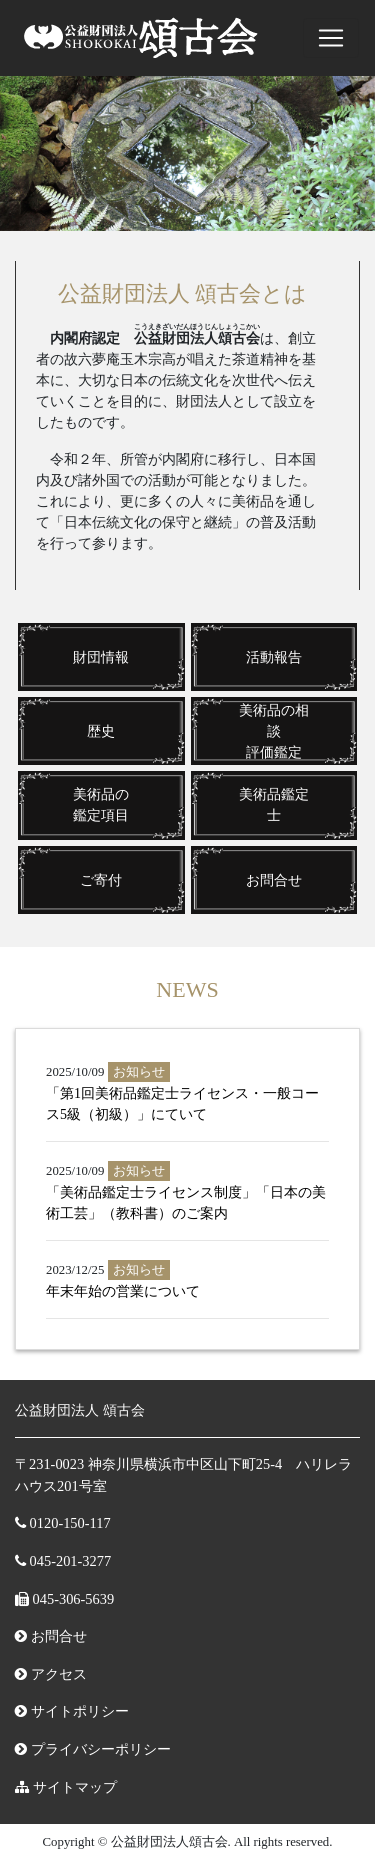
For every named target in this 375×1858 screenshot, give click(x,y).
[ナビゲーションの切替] (331, 38)
